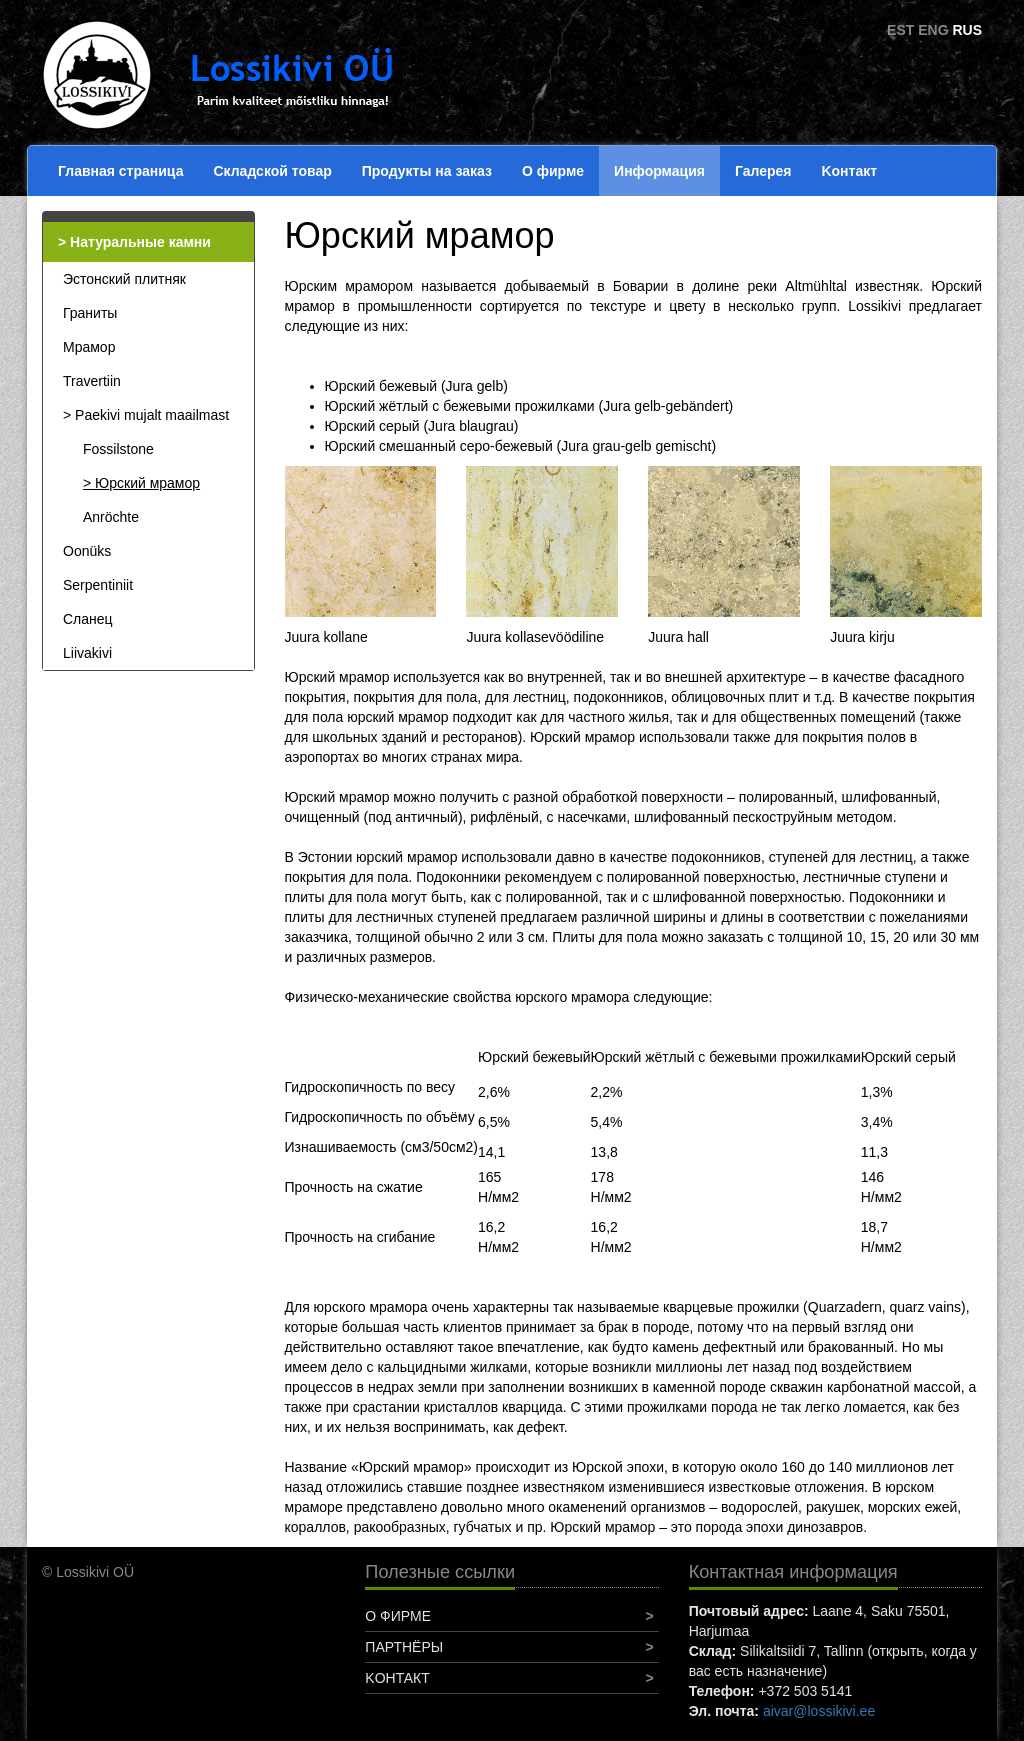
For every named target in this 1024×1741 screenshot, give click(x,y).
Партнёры (404, 1647)
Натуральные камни (140, 242)
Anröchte (111, 517)
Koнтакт (849, 171)
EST (900, 30)
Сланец (88, 619)
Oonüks (87, 551)
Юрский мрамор (147, 483)
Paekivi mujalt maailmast (152, 415)
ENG (933, 30)
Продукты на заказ (427, 171)
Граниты (90, 313)
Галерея (763, 171)
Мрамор (89, 347)
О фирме (553, 171)
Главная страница (120, 171)
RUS (967, 30)
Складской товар (272, 171)
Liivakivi (87, 653)
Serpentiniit (98, 585)
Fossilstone (118, 449)
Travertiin (92, 381)
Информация (659, 171)
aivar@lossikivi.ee (819, 1711)
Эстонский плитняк (124, 279)
